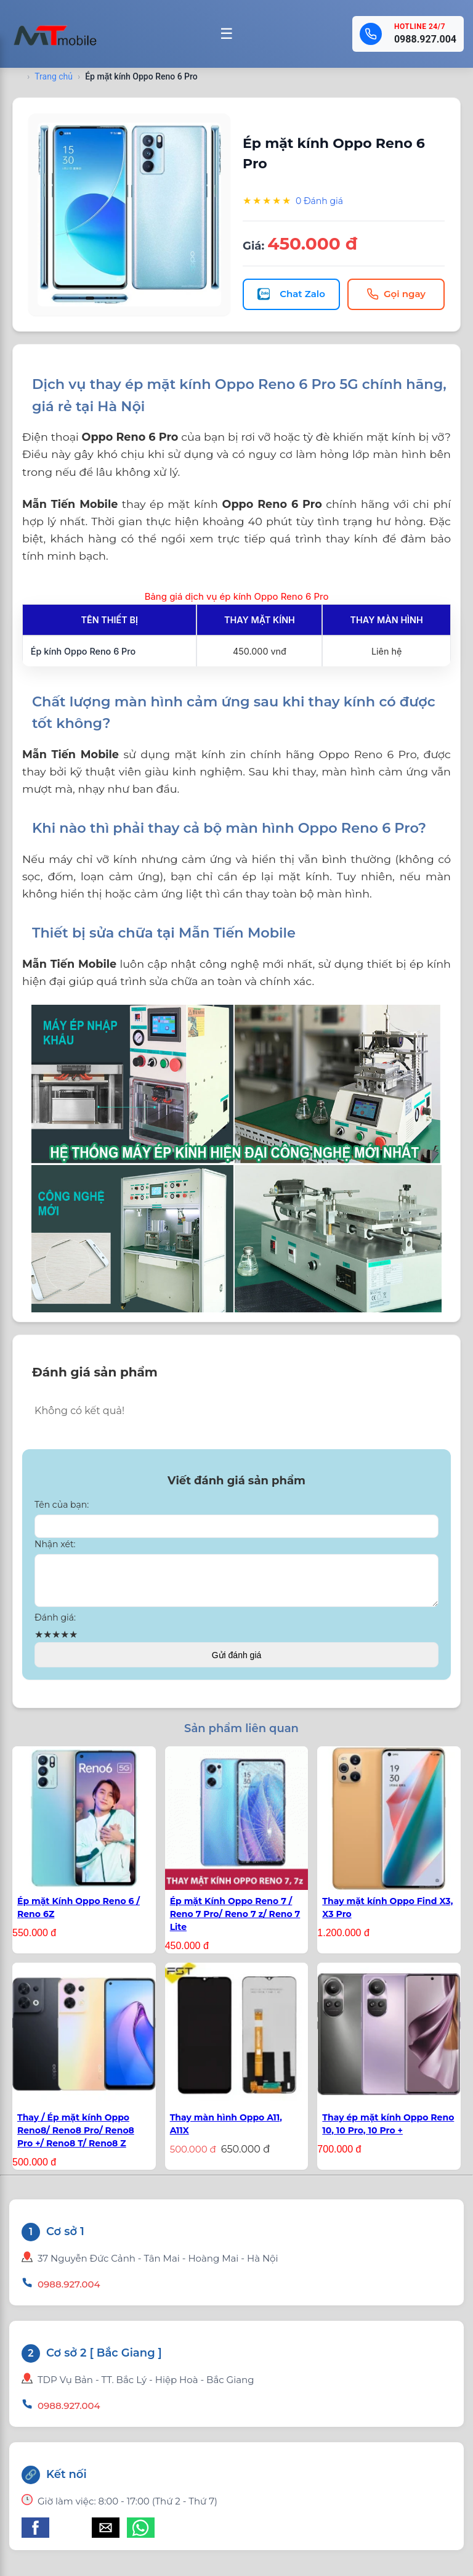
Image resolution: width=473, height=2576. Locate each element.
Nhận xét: (55, 1544)
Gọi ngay (396, 294)
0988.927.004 (425, 39)
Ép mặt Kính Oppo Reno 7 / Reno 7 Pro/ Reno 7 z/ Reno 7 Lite (235, 1921)
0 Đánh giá (319, 200)
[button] (35, 2535)
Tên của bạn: (61, 1504)
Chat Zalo (291, 294)
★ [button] (38, 1642)
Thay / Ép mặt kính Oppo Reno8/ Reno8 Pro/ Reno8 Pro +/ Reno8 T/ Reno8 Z (75, 2137)
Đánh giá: (55, 1624)
